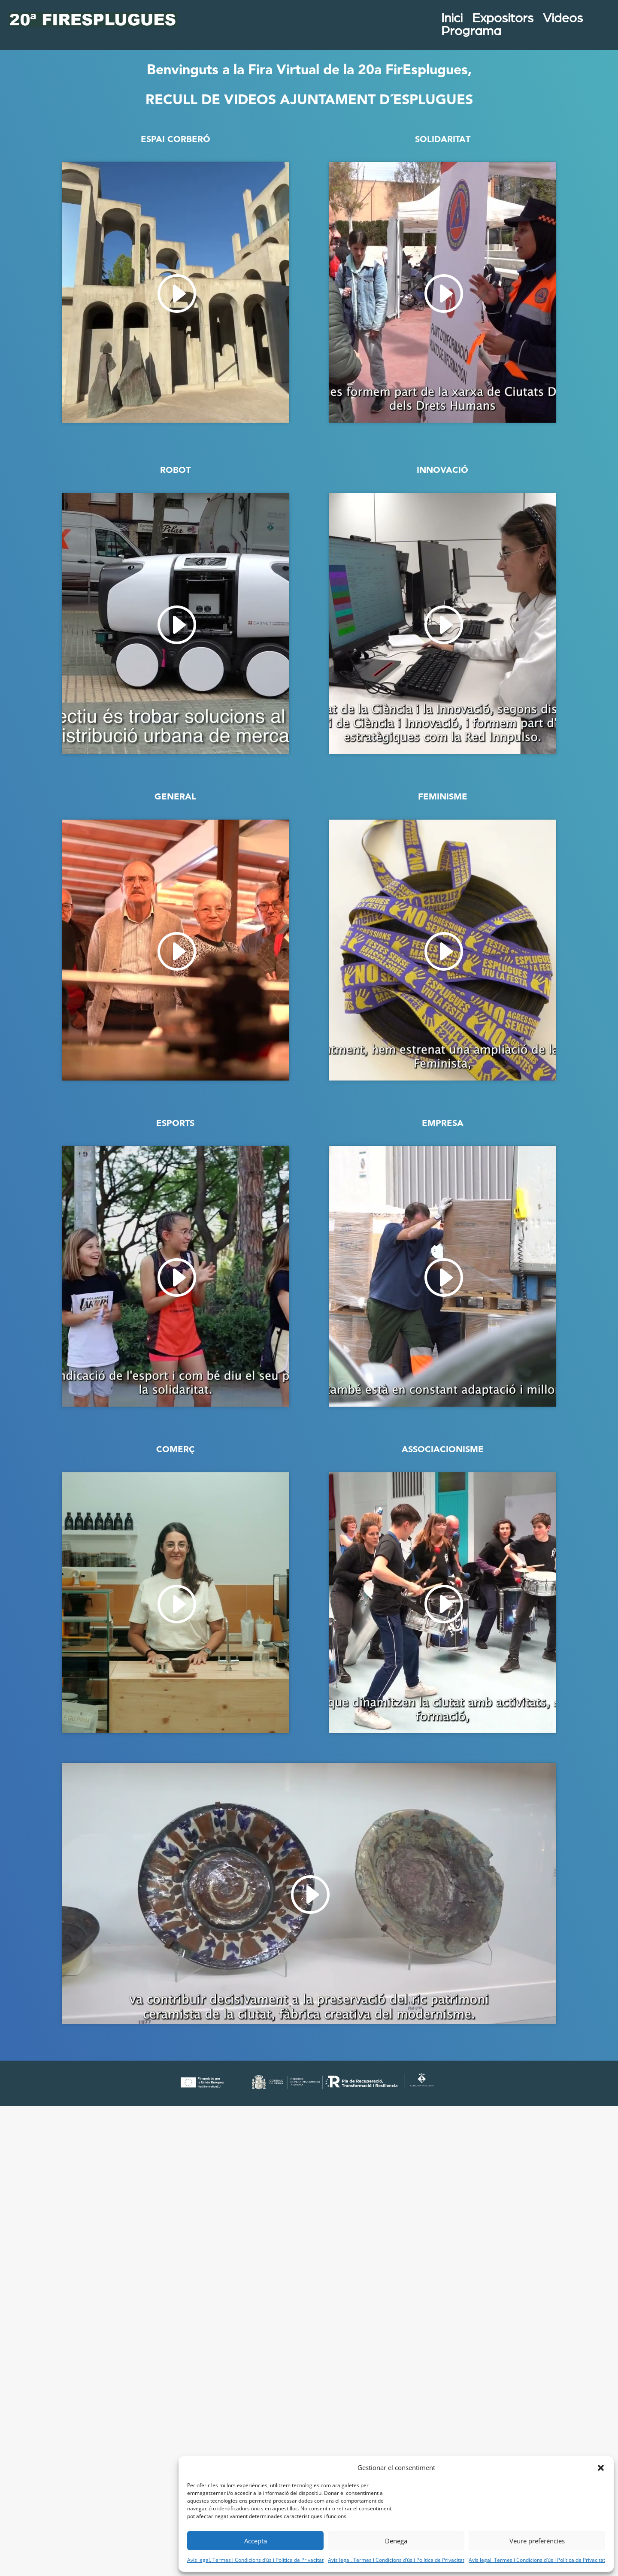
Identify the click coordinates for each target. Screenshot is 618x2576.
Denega (396, 2541)
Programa (477, 33)
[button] (601, 2468)
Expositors (508, 20)
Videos (569, 20)
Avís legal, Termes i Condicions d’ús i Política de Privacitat (255, 2560)
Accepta (255, 2541)
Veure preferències (537, 2541)
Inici (458, 20)
